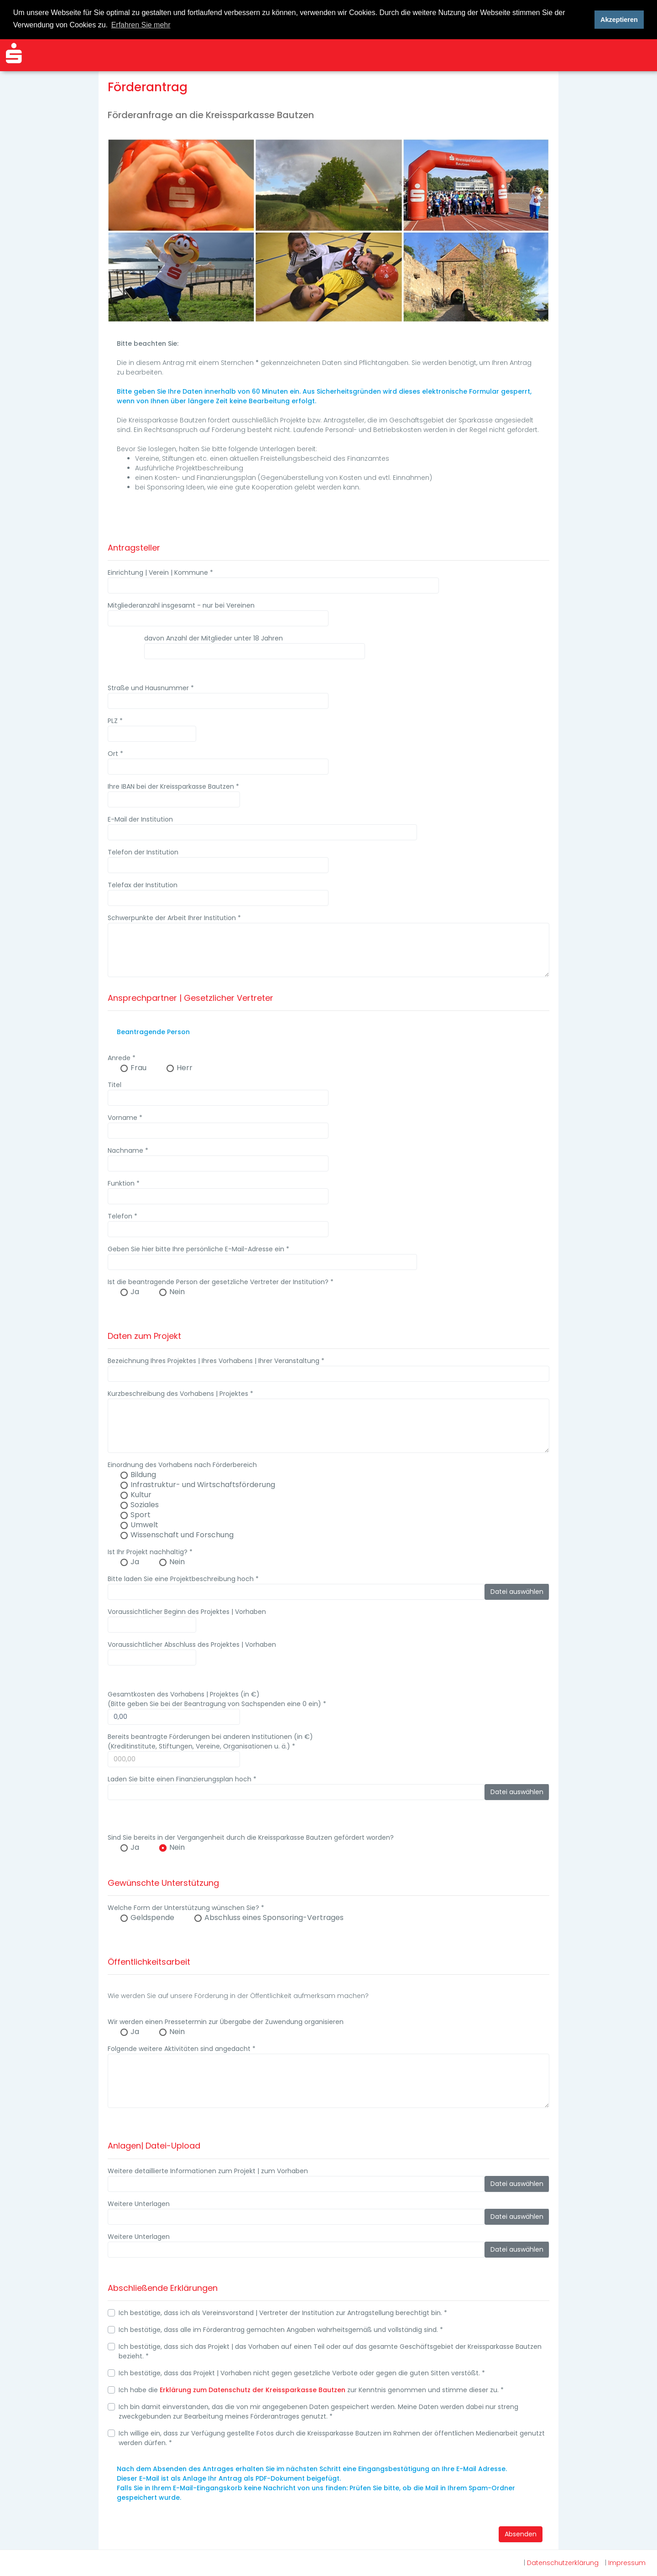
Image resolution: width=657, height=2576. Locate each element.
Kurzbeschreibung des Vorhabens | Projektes (180, 1392)
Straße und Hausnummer (151, 687)
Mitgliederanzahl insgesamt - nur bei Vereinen (181, 604)
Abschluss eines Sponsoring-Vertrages (274, 1917)
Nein (177, 1291)
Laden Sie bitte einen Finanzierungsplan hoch (182, 1778)
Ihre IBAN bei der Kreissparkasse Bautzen (173, 785)
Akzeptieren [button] (619, 19)
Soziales (144, 1504)
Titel (114, 1083)
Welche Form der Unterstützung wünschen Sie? (186, 1906)
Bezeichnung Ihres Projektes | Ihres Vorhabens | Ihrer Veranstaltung (216, 1359)
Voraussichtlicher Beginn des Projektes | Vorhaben (187, 1610)
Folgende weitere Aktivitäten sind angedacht (182, 2047)
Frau (138, 1067)
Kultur (140, 1494)
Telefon (122, 1215)
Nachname (128, 1149)
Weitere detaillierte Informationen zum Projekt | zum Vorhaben (208, 2170)
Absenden (521, 2533)
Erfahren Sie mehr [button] (141, 25)
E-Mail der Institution (140, 818)
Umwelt (144, 1524)
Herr (185, 1067)
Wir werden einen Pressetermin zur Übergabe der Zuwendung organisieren (226, 2020)
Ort (115, 752)
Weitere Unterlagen (139, 2202)
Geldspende (152, 1917)
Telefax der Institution (142, 884)
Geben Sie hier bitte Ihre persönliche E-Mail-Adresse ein (198, 1248)
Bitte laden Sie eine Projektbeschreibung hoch (183, 1577)
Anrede (122, 1057)
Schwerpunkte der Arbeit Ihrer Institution (174, 916)
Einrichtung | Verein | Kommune (160, 571)
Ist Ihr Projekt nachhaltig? (150, 1551)
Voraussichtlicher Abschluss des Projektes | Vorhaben (192, 1643)
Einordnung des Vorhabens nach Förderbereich (182, 1463)
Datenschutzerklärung (563, 2562)
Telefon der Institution (143, 851)
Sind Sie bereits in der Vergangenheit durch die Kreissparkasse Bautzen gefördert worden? (251, 1836)
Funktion (124, 1182)
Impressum (627, 2562)
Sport (140, 1514)
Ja (134, 1291)
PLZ (115, 719)
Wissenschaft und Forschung (182, 1534)
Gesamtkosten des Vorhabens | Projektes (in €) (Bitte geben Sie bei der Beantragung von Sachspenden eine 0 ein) (217, 1698)
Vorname (125, 1116)
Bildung (143, 1474)
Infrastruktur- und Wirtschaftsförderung (202, 1484)
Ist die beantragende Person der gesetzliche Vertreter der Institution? (221, 1280)
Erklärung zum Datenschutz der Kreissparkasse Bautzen (252, 2389)
